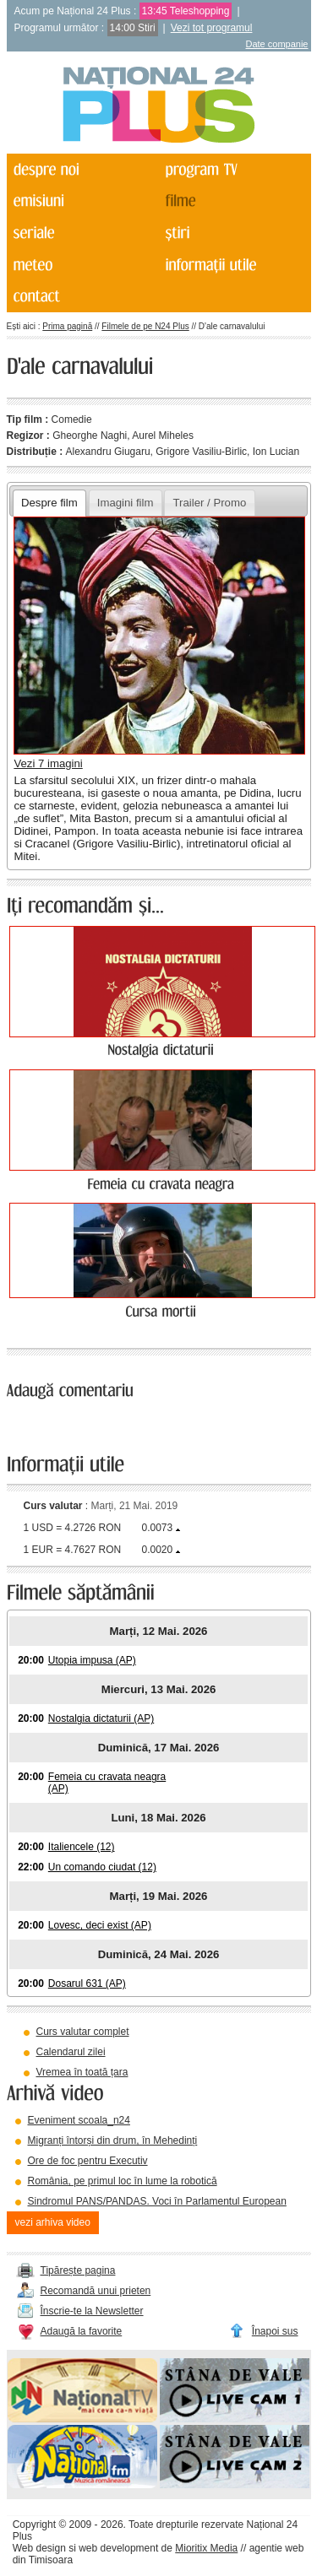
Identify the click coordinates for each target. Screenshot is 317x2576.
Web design (39, 2548)
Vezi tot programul (212, 28)
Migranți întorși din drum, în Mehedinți (113, 2140)
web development (118, 2548)
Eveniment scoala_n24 (79, 2120)
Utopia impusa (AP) (92, 1660)
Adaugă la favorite (82, 2331)
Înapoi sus (275, 2331)
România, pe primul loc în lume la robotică (122, 2181)
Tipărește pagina (78, 2270)
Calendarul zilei (71, 2052)
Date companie (277, 44)
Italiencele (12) (81, 1847)
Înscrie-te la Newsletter (92, 2311)
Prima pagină (67, 326)
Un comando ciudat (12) (102, 1867)
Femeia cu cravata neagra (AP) (107, 1782)
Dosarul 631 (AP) (87, 1983)
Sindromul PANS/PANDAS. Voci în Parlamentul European (157, 2201)
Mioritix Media (206, 2548)
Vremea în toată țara (82, 2072)
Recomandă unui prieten (96, 2291)
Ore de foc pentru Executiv (88, 2161)
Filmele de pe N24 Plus (145, 326)
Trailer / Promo (210, 502)
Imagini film (125, 502)
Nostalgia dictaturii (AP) (101, 1718)
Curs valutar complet (82, 2032)
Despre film (49, 502)
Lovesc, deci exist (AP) (99, 1925)
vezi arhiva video (52, 2222)
